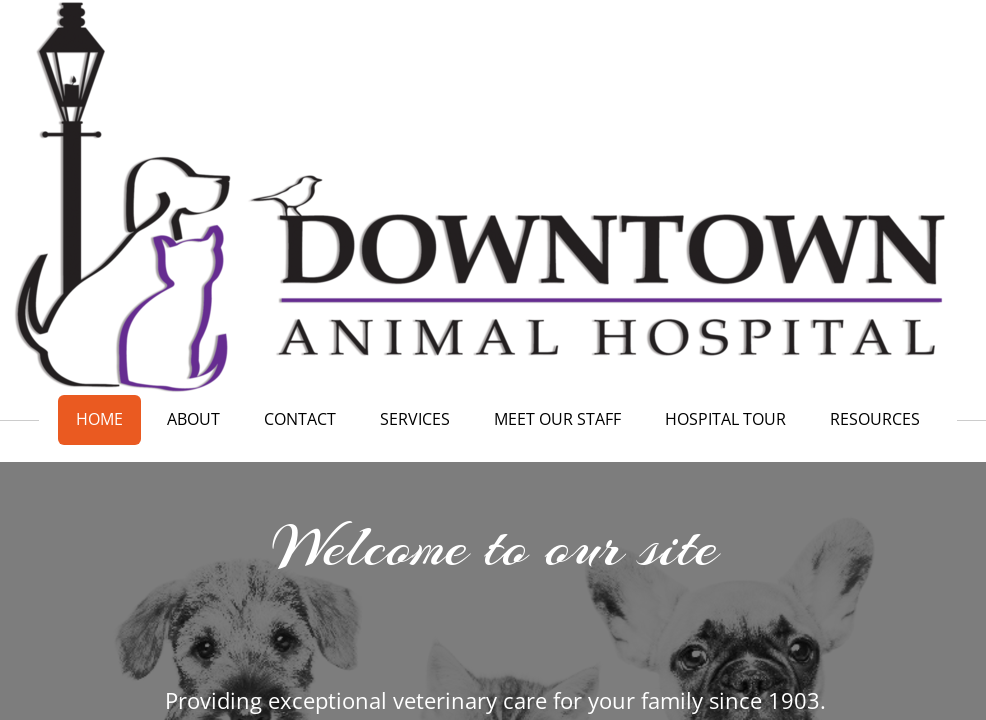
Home (99, 419)
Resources (875, 419)
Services (415, 419)
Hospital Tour (725, 419)
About (193, 419)
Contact (300, 419)
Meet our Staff (557, 419)
